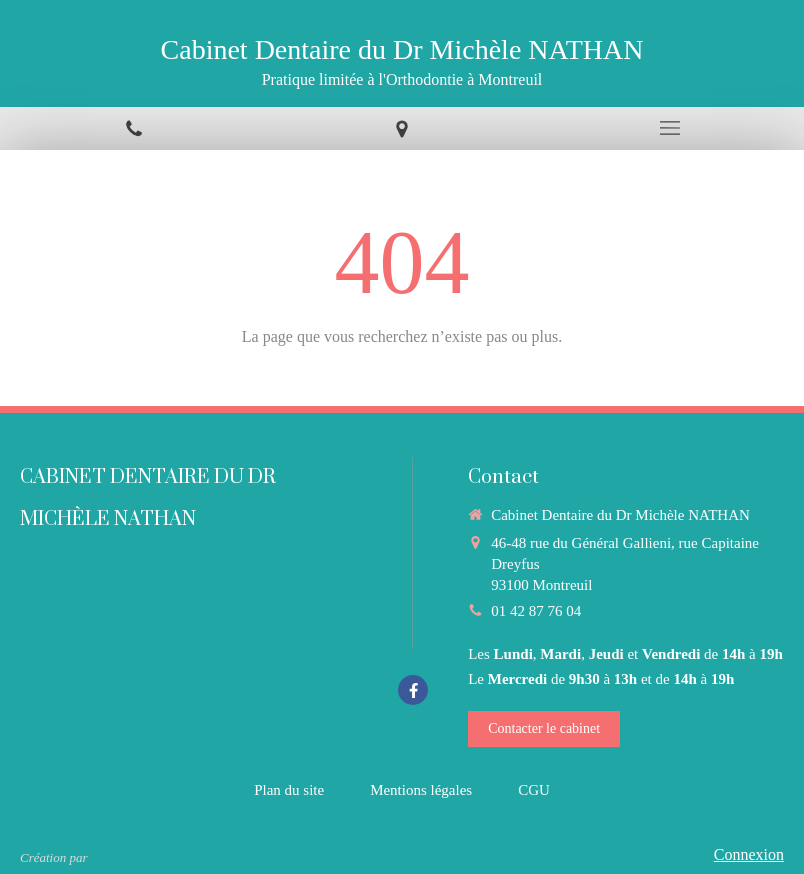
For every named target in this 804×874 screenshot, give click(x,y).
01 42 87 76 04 (536, 611)
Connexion (749, 854)
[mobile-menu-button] (670, 128)
